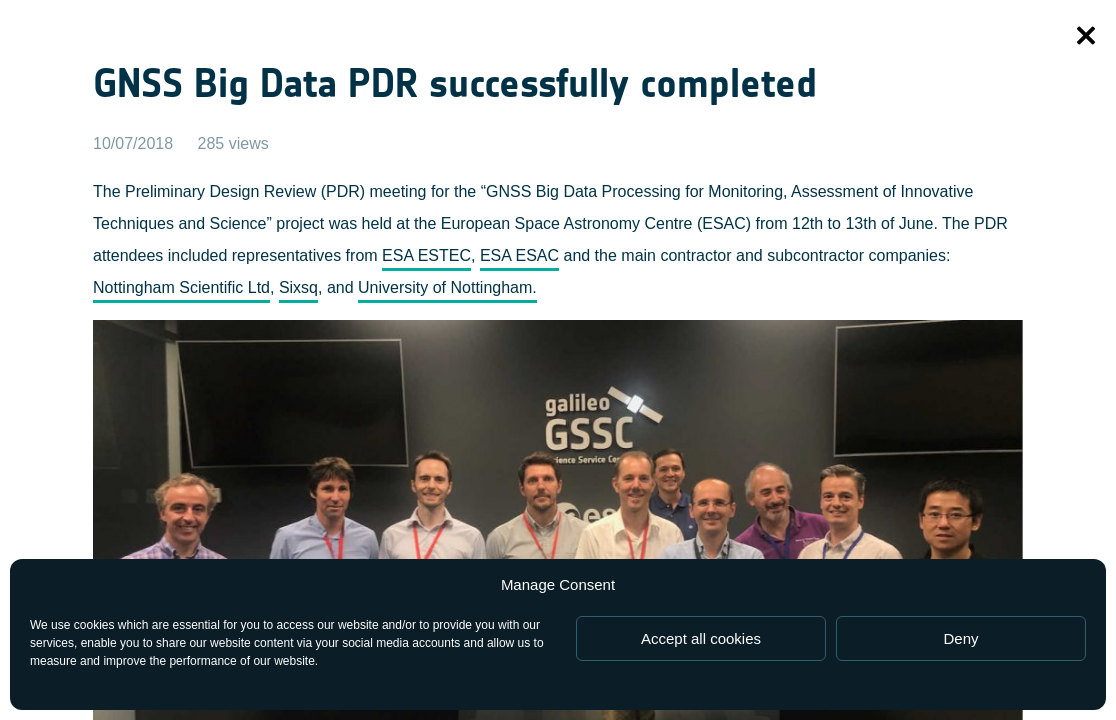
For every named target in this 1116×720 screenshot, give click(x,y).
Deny (960, 638)
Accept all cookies (701, 638)
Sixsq (298, 287)
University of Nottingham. (447, 287)
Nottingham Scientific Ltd (181, 287)
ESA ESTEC (426, 255)
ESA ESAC (519, 255)
